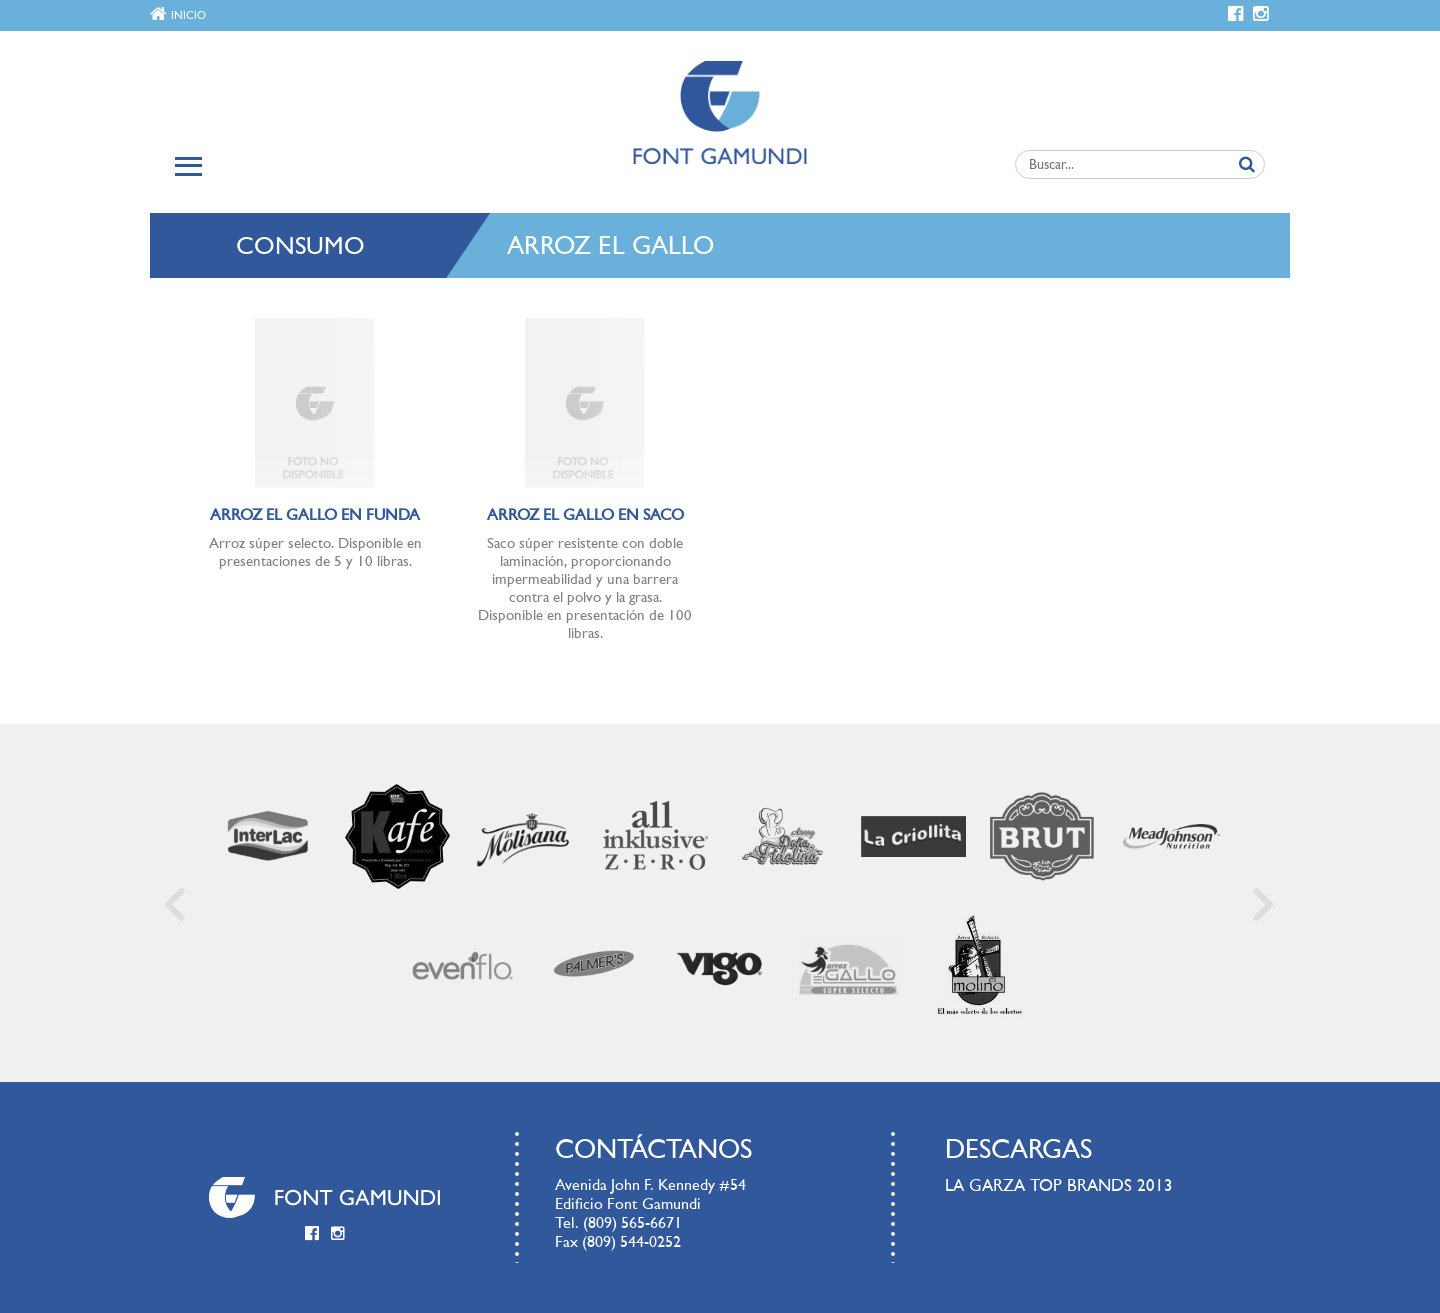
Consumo (300, 247)
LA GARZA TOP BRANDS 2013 (1059, 1186)
